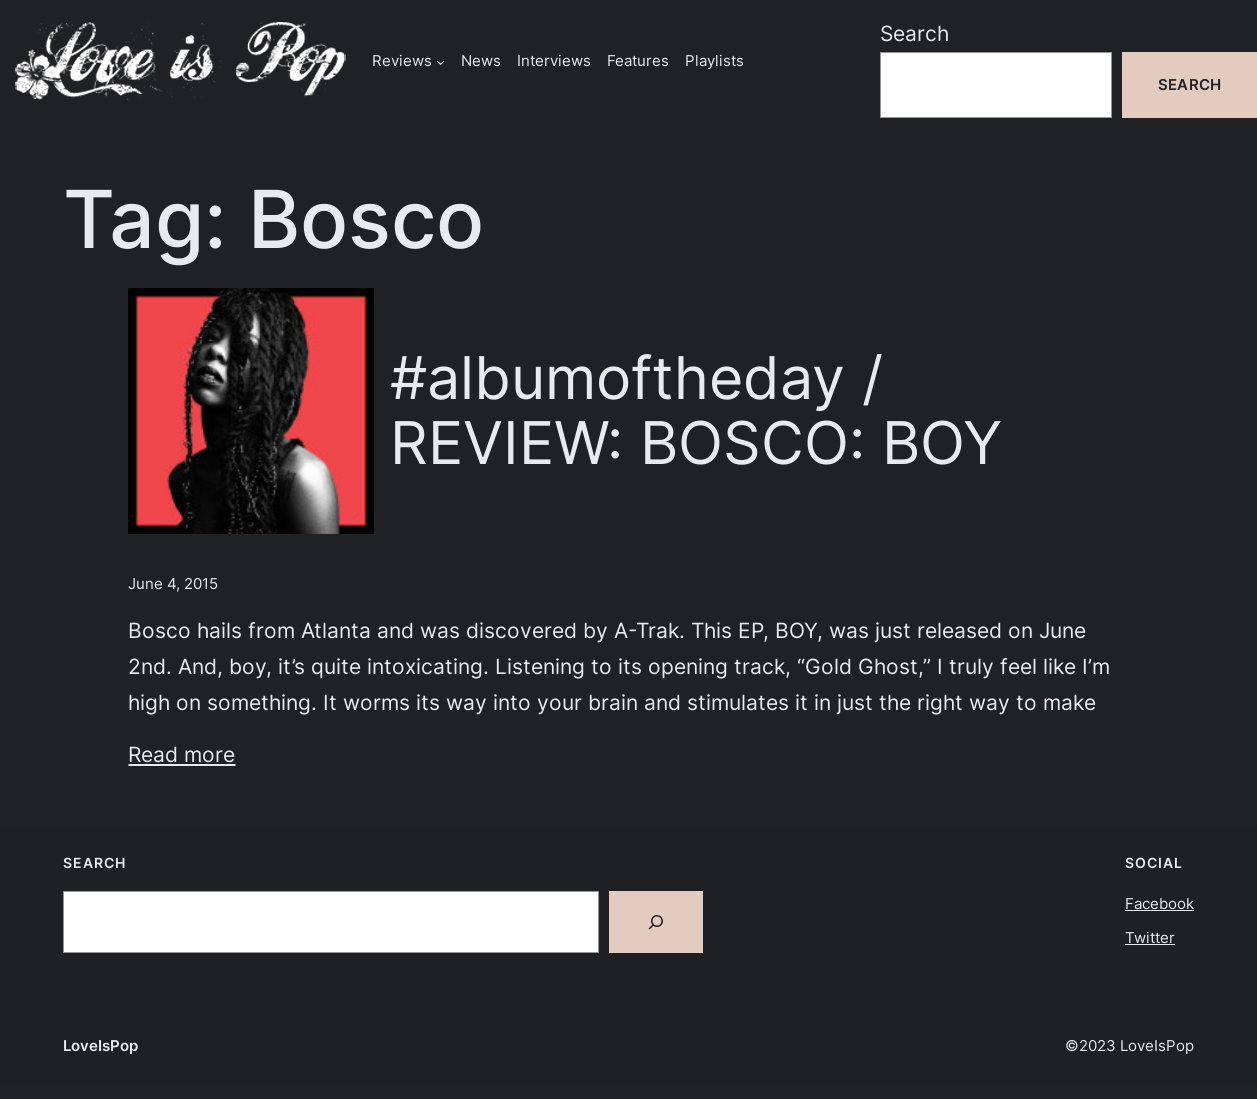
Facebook (1159, 903)
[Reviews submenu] (440, 60)
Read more (181, 754)
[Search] (656, 922)
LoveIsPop (100, 1045)
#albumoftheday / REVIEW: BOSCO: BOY (696, 411)
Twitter (1150, 937)
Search (914, 33)
